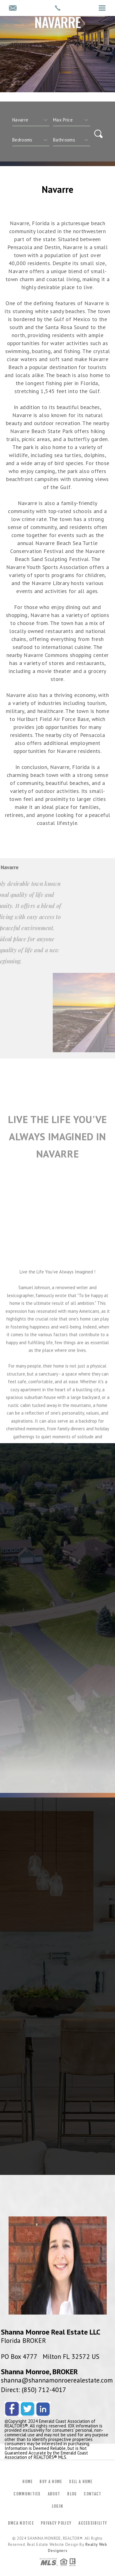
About (54, 2493)
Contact (92, 2493)
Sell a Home (80, 2481)
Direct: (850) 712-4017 (33, 2389)
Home (27, 2481)
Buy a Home (51, 2481)
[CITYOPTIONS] (30, 120)
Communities (26, 2493)
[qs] (71, 120)
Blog (72, 2493)
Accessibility (93, 2523)
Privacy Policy (56, 2523)
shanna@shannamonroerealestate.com (57, 2380)
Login (57, 2506)
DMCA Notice (21, 2523)
